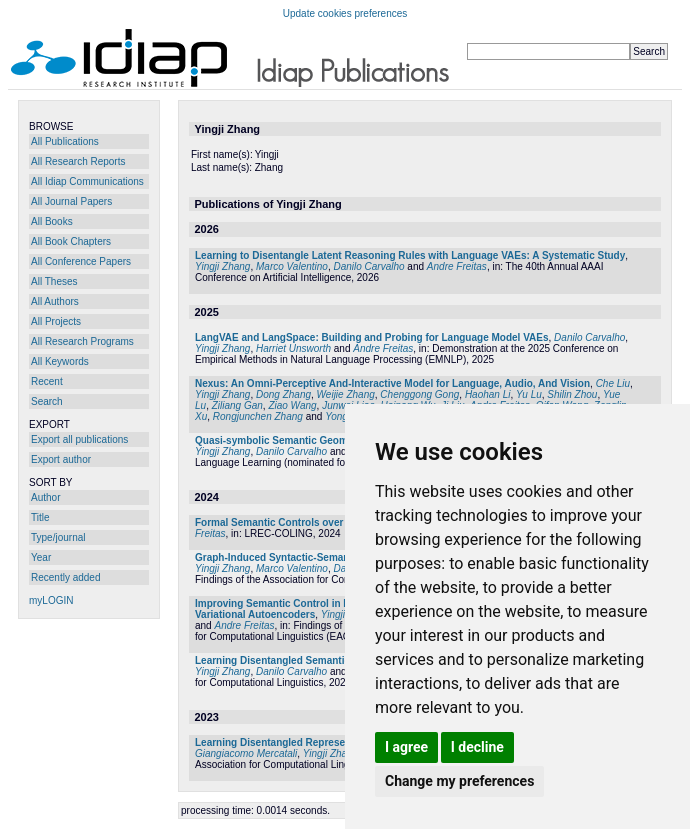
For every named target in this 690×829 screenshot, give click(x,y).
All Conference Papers (81, 261)
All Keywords (60, 361)
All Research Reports (78, 161)
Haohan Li (488, 394)
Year (41, 557)
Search (47, 401)
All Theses (54, 281)
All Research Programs (82, 341)
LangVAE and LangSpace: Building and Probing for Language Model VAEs (372, 337)
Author (45, 497)
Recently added (66, 577)
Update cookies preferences (345, 13)
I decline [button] (477, 747)
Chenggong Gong (419, 394)
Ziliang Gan (237, 405)
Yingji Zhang (222, 266)
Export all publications (79, 439)
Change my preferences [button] (459, 781)
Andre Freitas (457, 266)
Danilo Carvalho (368, 266)
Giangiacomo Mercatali (246, 753)
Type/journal (58, 537)
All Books (52, 221)
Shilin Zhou (572, 394)
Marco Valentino (292, 266)
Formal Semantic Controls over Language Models (313, 522)
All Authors (55, 301)
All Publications (65, 141)
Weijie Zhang (346, 394)
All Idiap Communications (87, 181)
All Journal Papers (71, 201)
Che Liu (613, 383)
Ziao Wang (292, 405)
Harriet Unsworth (293, 348)
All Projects (56, 321)
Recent (47, 381)
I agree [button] (406, 747)
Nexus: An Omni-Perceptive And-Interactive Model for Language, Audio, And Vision (392, 383)
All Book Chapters (71, 241)
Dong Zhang (283, 394)
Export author (61, 459)
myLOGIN (51, 600)
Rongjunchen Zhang (258, 416)
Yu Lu (529, 394)
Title (40, 517)
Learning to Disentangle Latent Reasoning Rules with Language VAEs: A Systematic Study (410, 255)
